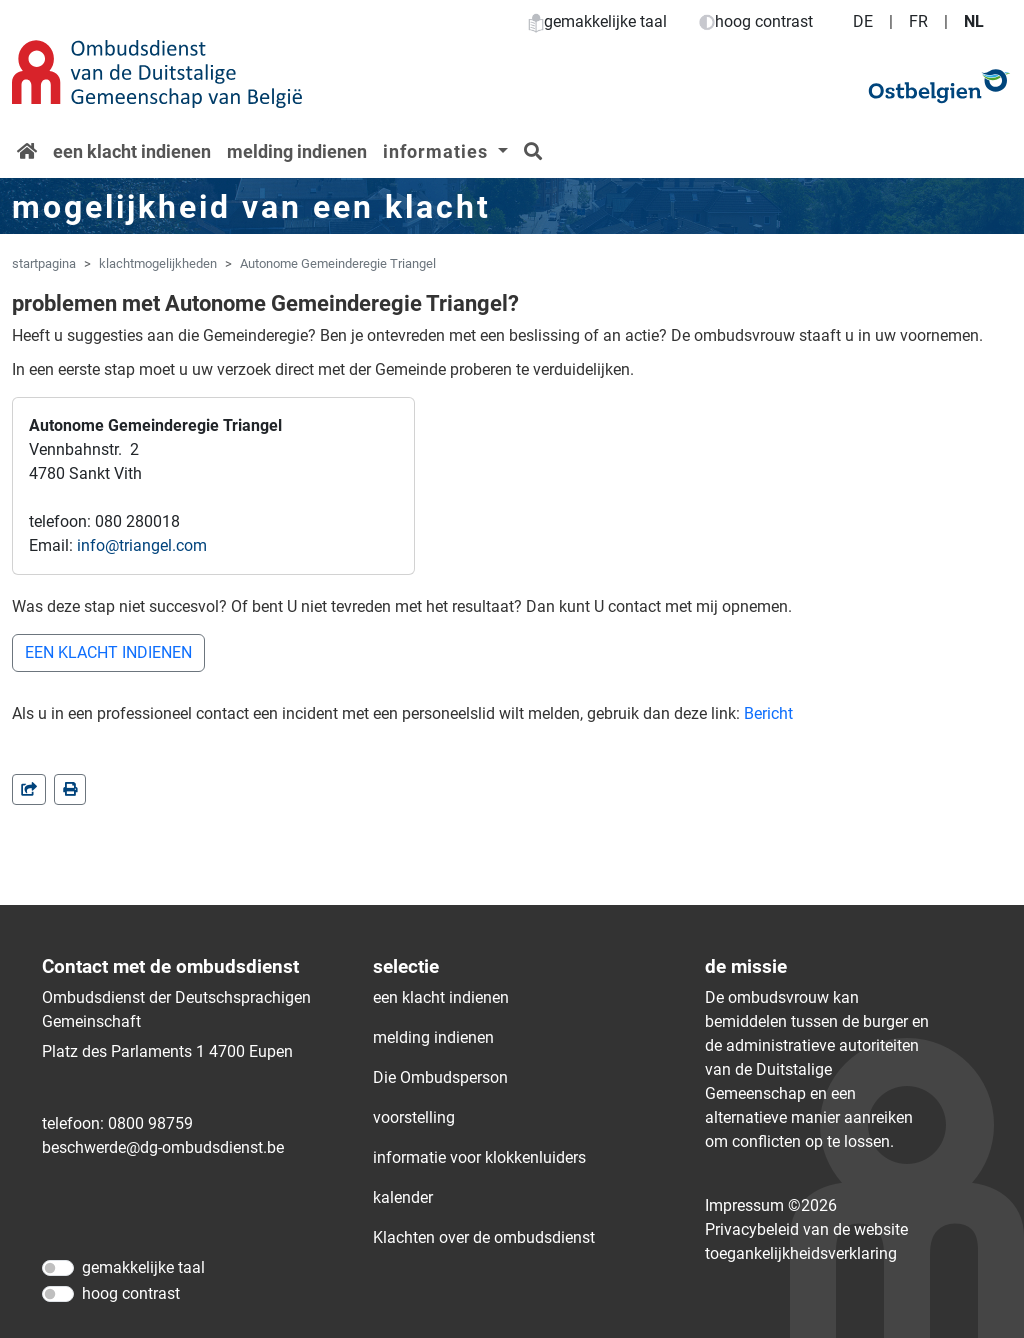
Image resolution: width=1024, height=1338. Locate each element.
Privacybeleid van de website (806, 1229)
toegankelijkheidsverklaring (801, 1253)
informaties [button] (438, 151)
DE (863, 21)
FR (918, 21)
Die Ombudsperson (440, 1077)
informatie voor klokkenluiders (479, 1157)
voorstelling (414, 1117)
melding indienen (297, 151)
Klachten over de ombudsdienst (484, 1237)
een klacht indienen (132, 151)
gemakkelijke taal (597, 21)
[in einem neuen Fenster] (70, 789)
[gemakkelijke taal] (58, 1268)
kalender (403, 1197)
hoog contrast (756, 21)
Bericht (768, 713)
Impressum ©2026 (771, 1205)
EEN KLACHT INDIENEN (108, 652)
